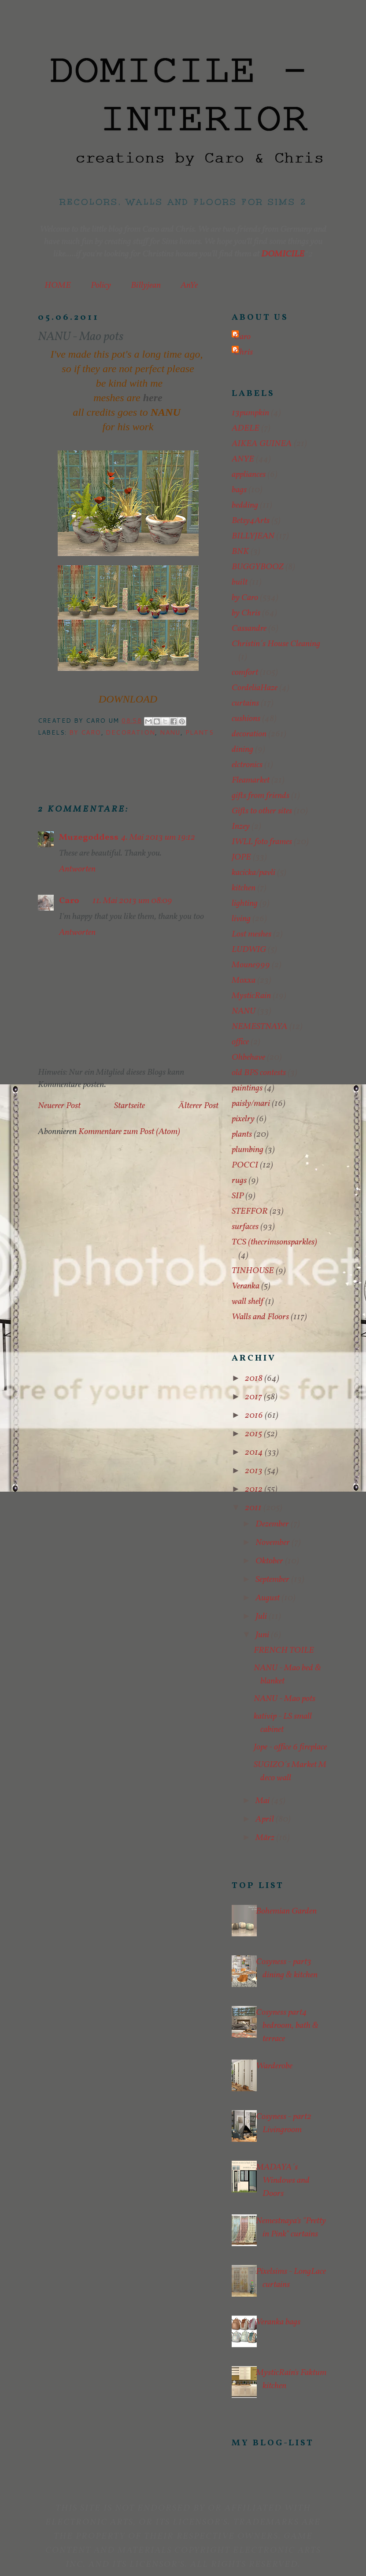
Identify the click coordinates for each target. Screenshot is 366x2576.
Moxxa (243, 980)
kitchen (243, 888)
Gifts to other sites (262, 811)
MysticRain (251, 996)
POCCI (245, 1165)
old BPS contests (259, 1073)
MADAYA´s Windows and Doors (283, 2180)
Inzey (241, 826)
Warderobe (274, 2066)
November (273, 1543)
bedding (245, 505)
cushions (246, 719)
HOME (57, 285)
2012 (254, 1489)
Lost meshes (251, 934)
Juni (263, 1635)
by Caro (85, 732)
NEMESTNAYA (260, 1027)
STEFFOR (250, 1211)
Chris (243, 352)
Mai (263, 1801)
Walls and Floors (260, 1317)
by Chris (246, 613)
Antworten (77, 869)
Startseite (129, 1106)
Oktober (270, 1561)
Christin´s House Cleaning (276, 644)
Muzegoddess (88, 837)
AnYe (189, 285)
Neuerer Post (59, 1106)
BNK (240, 551)
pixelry (243, 1119)
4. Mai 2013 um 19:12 (158, 837)
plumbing (247, 1150)
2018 (254, 1378)
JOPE (241, 857)
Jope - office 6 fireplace (290, 1747)
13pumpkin (250, 413)
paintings (247, 1088)
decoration (130, 732)
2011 (254, 1508)
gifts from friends (260, 796)
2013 (254, 1471)
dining (242, 749)
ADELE (245, 428)
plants (199, 732)
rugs (239, 1181)
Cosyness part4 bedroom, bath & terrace (287, 2025)
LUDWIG (249, 950)
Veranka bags (278, 2322)
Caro (69, 901)
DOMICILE (282, 254)
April (265, 1819)
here (153, 397)
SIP (238, 1196)
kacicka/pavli (253, 873)
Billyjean (146, 285)
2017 (254, 1397)
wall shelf (247, 1301)
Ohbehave (248, 1057)
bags (239, 490)
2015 (254, 1434)
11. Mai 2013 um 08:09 (132, 901)
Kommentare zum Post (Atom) (129, 1132)
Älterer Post (198, 1106)
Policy (101, 285)
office (240, 1042)
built (240, 582)
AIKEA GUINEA (262, 444)
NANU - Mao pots (284, 1699)
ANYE (243, 459)
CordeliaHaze (254, 688)
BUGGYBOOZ (258, 567)
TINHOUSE (253, 1271)
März (265, 1838)
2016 (255, 1415)
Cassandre (249, 628)
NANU (170, 732)
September (273, 1579)
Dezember (273, 1524)
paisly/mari (251, 1104)
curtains (245, 703)
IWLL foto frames (262, 842)
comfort (245, 672)
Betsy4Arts (251, 521)
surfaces (245, 1227)
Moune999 (251, 965)
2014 (255, 1452)
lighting (245, 903)
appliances (249, 474)
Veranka (245, 1286)
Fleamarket (251, 780)
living (241, 919)
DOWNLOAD (128, 699)
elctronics (247, 765)
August (268, 1598)
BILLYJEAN (253, 536)
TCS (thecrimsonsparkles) (274, 1242)
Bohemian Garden (286, 1911)
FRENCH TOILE (284, 1650)
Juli (262, 1616)
